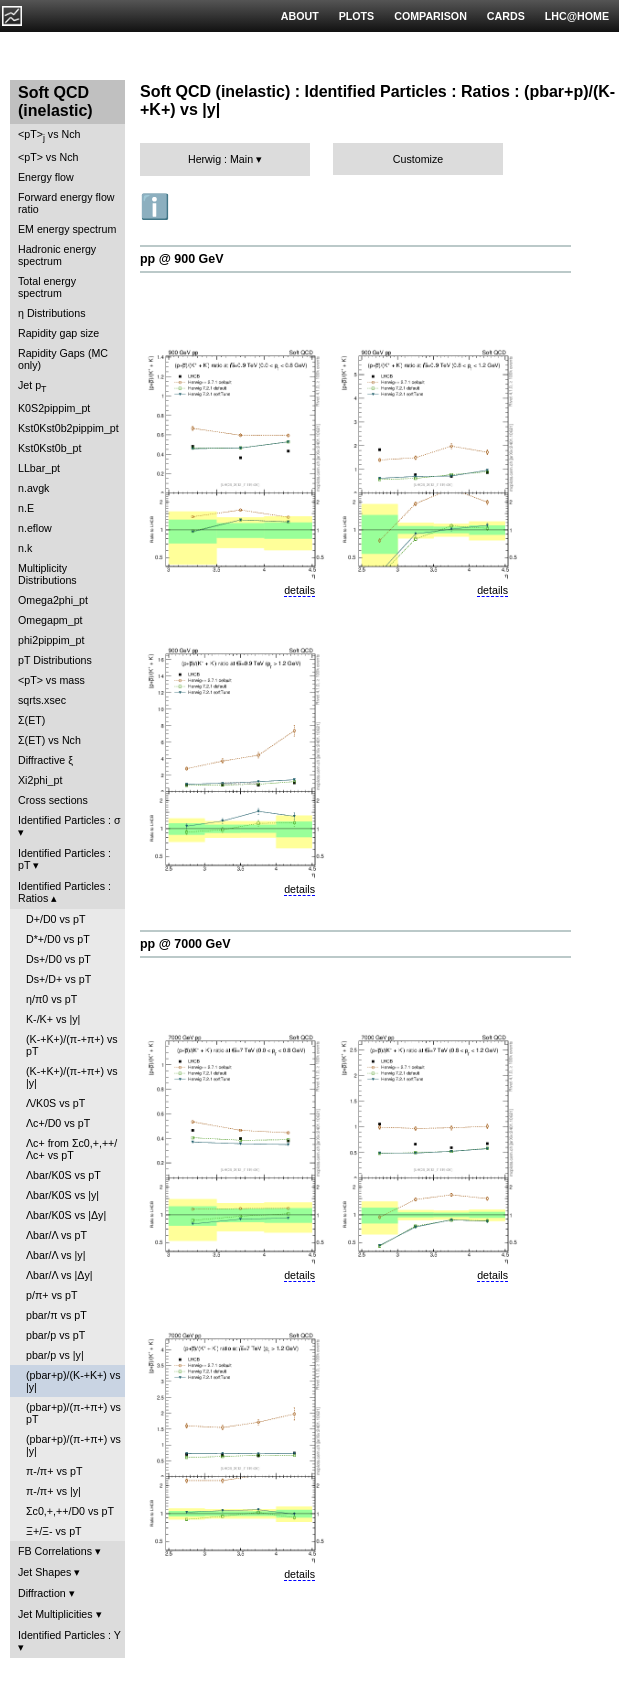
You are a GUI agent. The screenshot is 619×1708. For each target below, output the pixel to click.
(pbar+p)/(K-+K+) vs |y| (73, 1381)
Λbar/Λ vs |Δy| (59, 1275)
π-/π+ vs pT (54, 1471)
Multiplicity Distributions (47, 574)
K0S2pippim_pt (54, 408)
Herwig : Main (220, 159)
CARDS (506, 16)
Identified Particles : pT (64, 859)
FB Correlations (55, 1551)
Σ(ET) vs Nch (49, 740)
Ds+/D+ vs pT (58, 979)
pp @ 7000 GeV (185, 944)
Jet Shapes (44, 1572)
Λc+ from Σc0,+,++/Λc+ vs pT (71, 1149)
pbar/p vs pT (55, 1335)
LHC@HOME (577, 16)
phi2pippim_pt (51, 640)
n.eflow (35, 528)
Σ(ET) (31, 720)
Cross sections (53, 800)
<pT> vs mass (51, 680)
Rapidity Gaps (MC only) (63, 359)
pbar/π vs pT (56, 1315)
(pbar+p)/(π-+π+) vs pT (73, 1413)
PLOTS (357, 16)
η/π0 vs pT (51, 999)
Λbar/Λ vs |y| (55, 1255)
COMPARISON (430, 16)
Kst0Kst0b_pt (49, 448)
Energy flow (46, 177)
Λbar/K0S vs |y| (62, 1195)
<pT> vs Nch (49, 135)
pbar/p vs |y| (55, 1355)
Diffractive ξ (45, 760)
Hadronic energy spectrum (57, 255)
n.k (25, 548)
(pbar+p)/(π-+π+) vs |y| (73, 1445)
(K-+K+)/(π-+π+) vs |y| (72, 1077)
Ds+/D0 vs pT (58, 959)
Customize (418, 159)
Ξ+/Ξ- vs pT (54, 1531)
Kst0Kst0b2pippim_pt (68, 428)
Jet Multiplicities (55, 1614)
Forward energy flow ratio (66, 203)
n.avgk (33, 488)
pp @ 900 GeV (182, 259)
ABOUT (300, 16)
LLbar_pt (39, 468)
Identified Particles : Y (69, 1635)
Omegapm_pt (50, 620)
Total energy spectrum (47, 287)
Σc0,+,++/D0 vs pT (70, 1511)
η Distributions (52, 313)
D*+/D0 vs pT (58, 939)
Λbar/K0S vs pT (63, 1175)
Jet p (32, 386)
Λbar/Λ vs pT (56, 1235)
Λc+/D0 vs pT (58, 1123)
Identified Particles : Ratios (64, 892)
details (299, 590)
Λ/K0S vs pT (55, 1103)
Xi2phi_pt (40, 780)
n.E (26, 508)
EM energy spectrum (67, 229)
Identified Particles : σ (69, 820)
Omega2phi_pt (53, 600)
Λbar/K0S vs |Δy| (66, 1215)
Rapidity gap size (58, 333)
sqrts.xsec (42, 700)
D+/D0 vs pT (56, 919)
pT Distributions (55, 660)
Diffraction (42, 1593)
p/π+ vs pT (51, 1295)
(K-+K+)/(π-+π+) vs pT (72, 1045)
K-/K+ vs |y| (53, 1019)
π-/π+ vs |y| (53, 1491)
